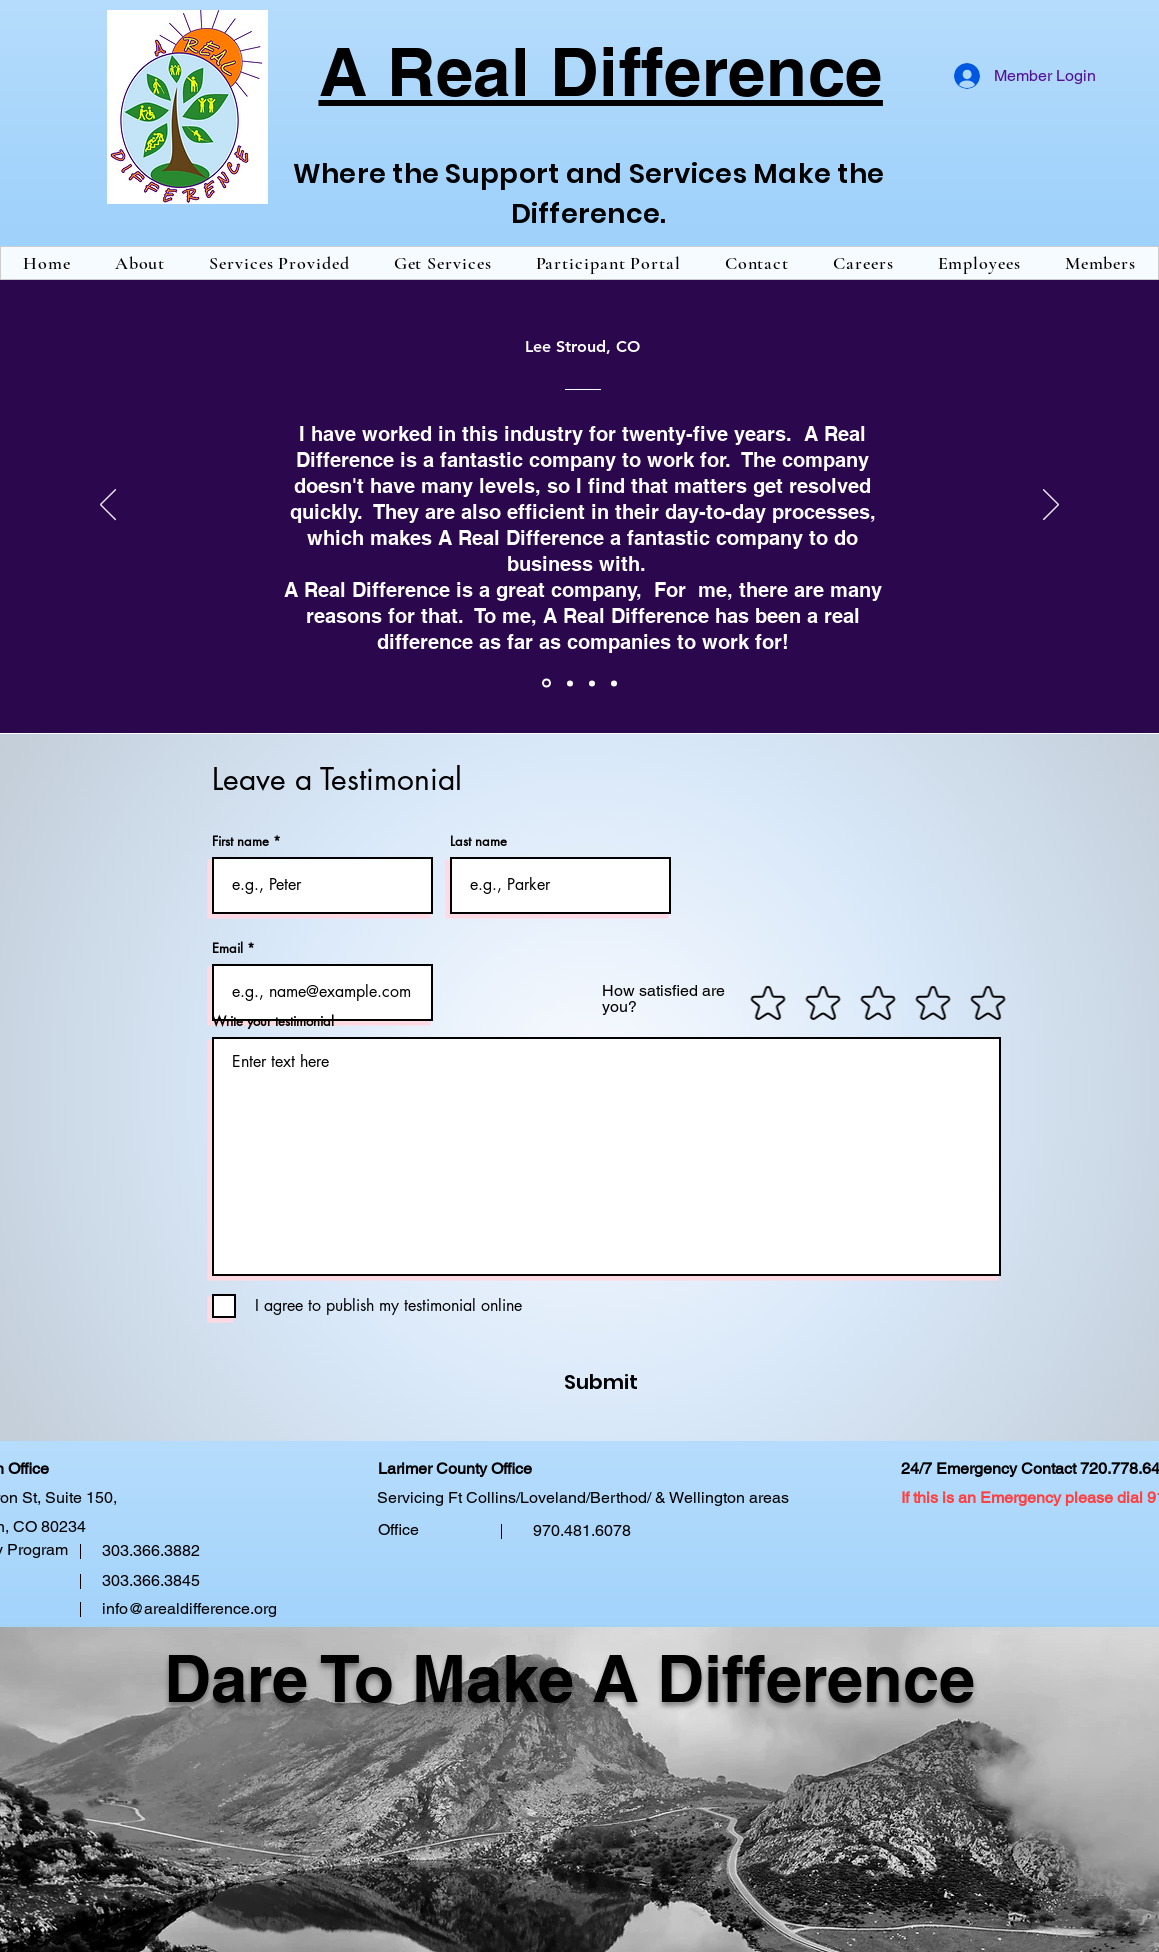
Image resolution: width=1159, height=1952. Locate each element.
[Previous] (108, 506)
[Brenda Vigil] (592, 683)
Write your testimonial (273, 1021)
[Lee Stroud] (546, 683)
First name (240, 841)
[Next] (1051, 506)
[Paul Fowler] (570, 683)
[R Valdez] (614, 683)
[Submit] (559, 1382)
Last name (478, 841)
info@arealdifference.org (189, 1608)
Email (227, 948)
